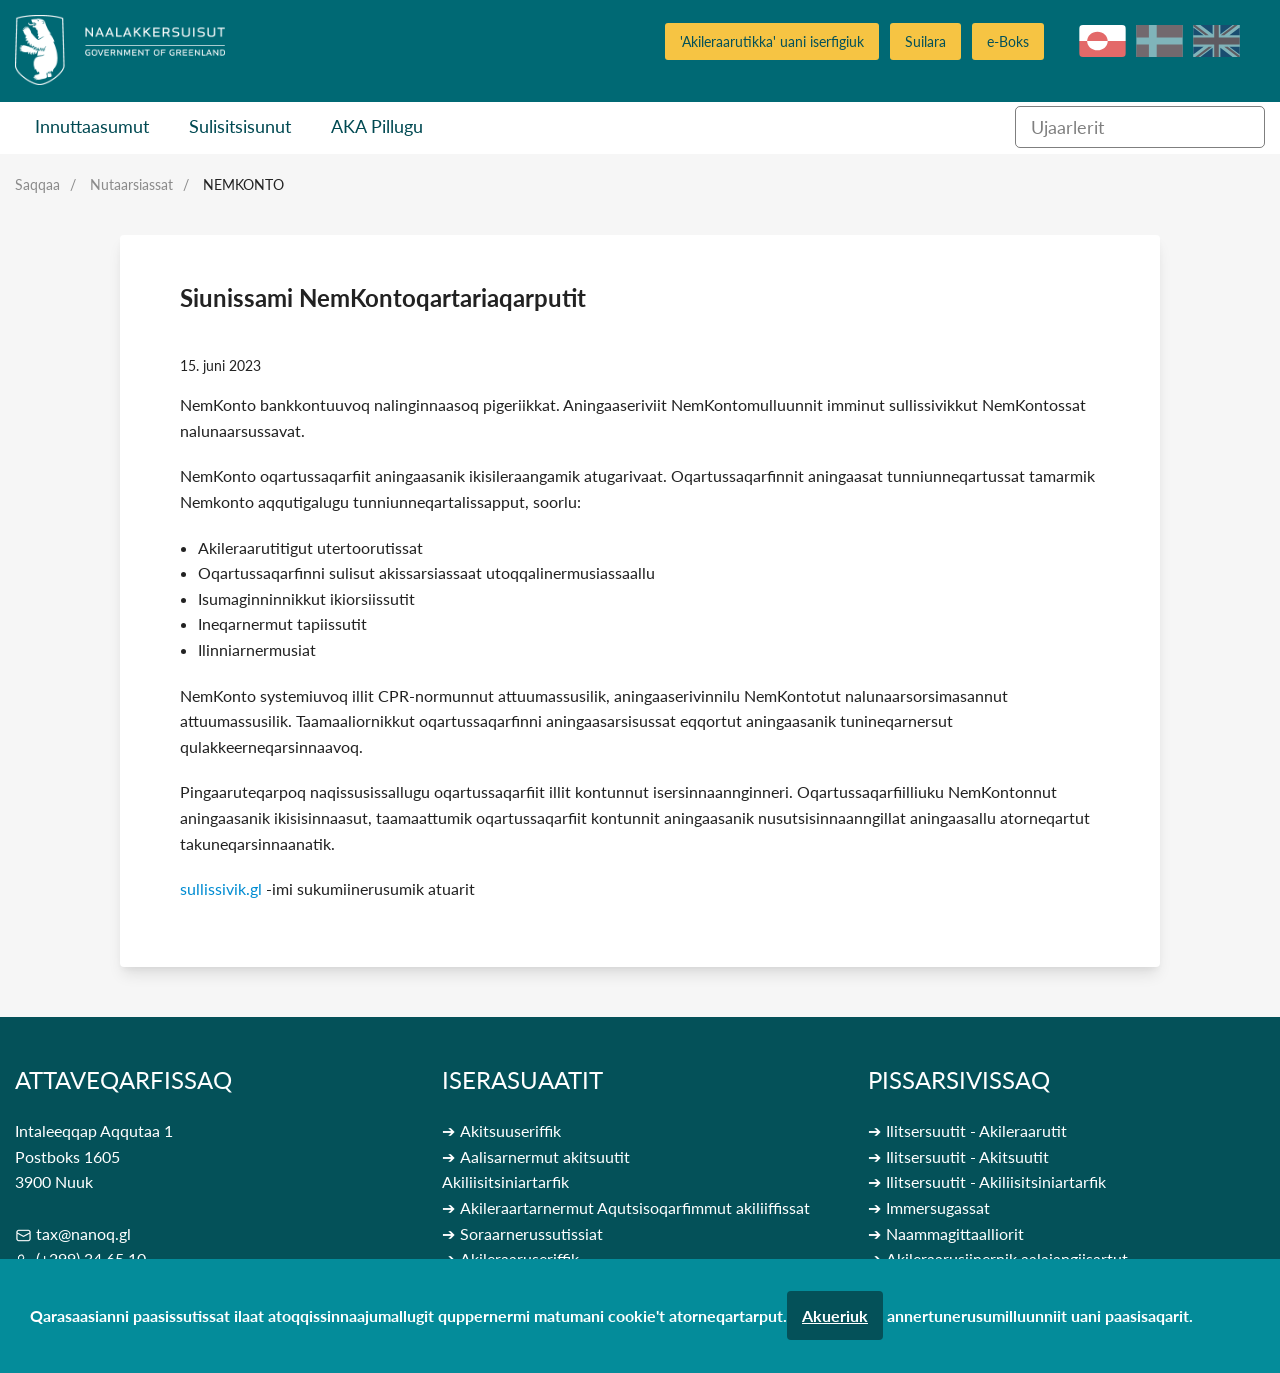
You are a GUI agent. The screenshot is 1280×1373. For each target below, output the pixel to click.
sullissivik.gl (221, 888)
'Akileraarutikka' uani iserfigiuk (772, 41)
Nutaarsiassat (131, 184)
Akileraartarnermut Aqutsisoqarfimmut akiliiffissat (635, 1207)
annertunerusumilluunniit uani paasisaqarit (1038, 1315)
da (1159, 41)
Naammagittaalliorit (955, 1233)
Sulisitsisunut (240, 126)
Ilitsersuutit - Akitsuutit (967, 1156)
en (1216, 41)
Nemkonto (243, 184)
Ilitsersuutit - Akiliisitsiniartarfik (996, 1181)
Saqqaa (37, 184)
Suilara (925, 41)
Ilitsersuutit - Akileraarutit (976, 1130)
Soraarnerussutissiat (531, 1233)
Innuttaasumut (92, 126)
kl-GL (1102, 41)
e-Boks (1008, 41)
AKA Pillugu (377, 126)
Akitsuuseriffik (510, 1130)
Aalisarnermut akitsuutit (545, 1156)
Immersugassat (938, 1207)
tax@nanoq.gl (83, 1233)
